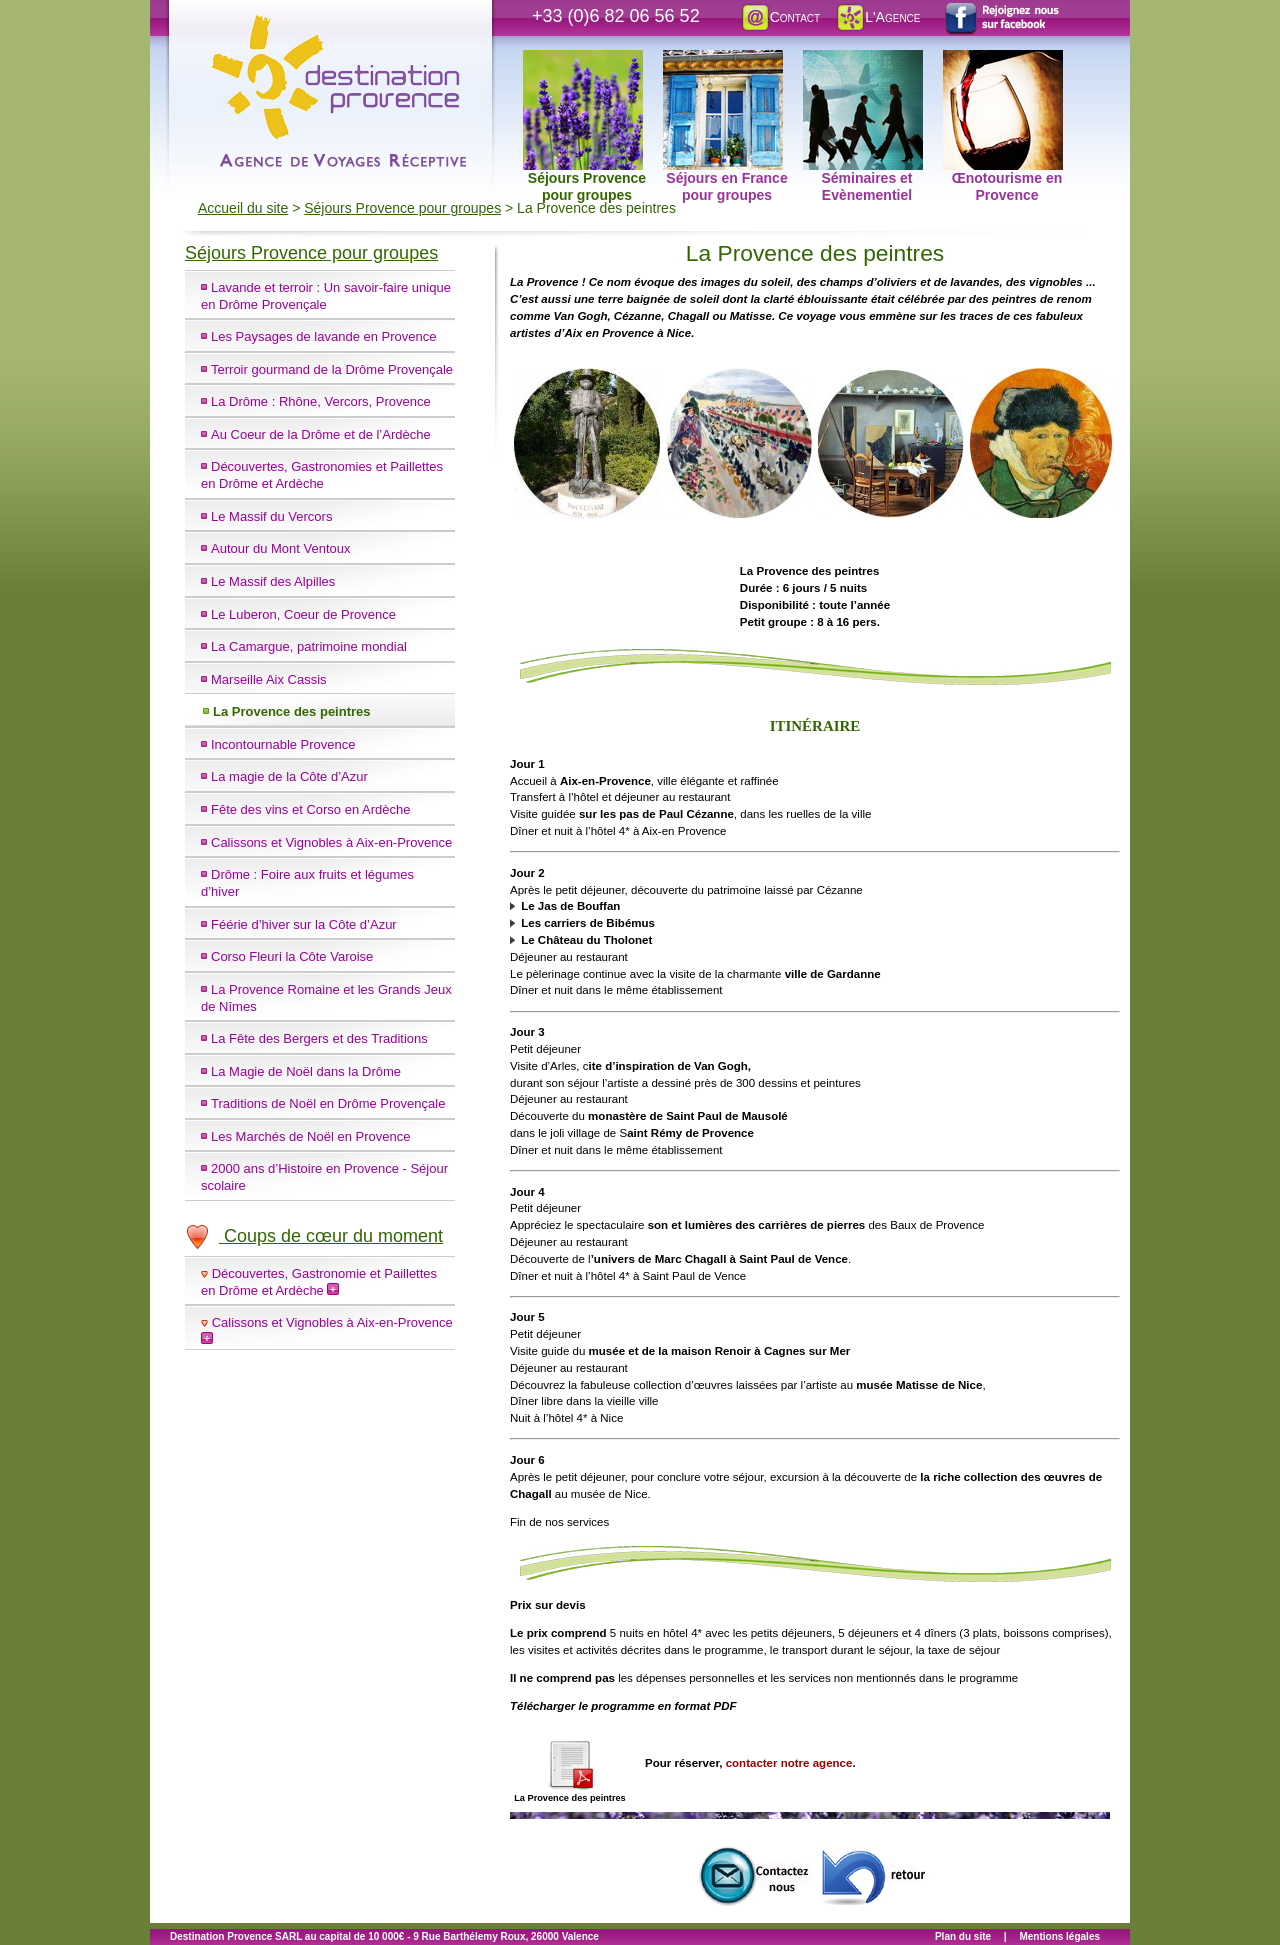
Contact (780, 17)
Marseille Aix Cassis (269, 679)
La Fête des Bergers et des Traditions (319, 1038)
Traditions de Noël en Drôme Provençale (328, 1103)
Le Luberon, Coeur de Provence (303, 614)
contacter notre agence (789, 1763)
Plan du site (963, 1936)
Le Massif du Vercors (271, 516)
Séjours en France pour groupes (725, 61)
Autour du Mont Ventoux (280, 548)
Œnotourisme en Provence (1003, 61)
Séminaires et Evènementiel (863, 61)
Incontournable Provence (283, 744)
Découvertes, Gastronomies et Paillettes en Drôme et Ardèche (322, 475)
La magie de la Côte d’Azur (289, 776)
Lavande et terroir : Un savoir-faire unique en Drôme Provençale (326, 296)
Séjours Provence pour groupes (584, 61)
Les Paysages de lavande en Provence (324, 336)
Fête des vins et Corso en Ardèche (310, 809)
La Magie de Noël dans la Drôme (306, 1071)
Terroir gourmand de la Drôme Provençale (332, 369)
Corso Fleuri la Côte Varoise (292, 956)
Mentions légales (1059, 1936)
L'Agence (877, 17)
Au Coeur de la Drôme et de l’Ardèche (321, 434)
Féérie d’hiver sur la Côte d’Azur (304, 924)
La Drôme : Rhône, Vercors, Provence (321, 401)
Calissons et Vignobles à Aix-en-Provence (331, 842)
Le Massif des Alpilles (273, 581)
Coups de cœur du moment (314, 1236)
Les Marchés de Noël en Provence (310, 1136)
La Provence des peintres (292, 711)
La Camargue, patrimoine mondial (309, 646)
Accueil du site (243, 208)
